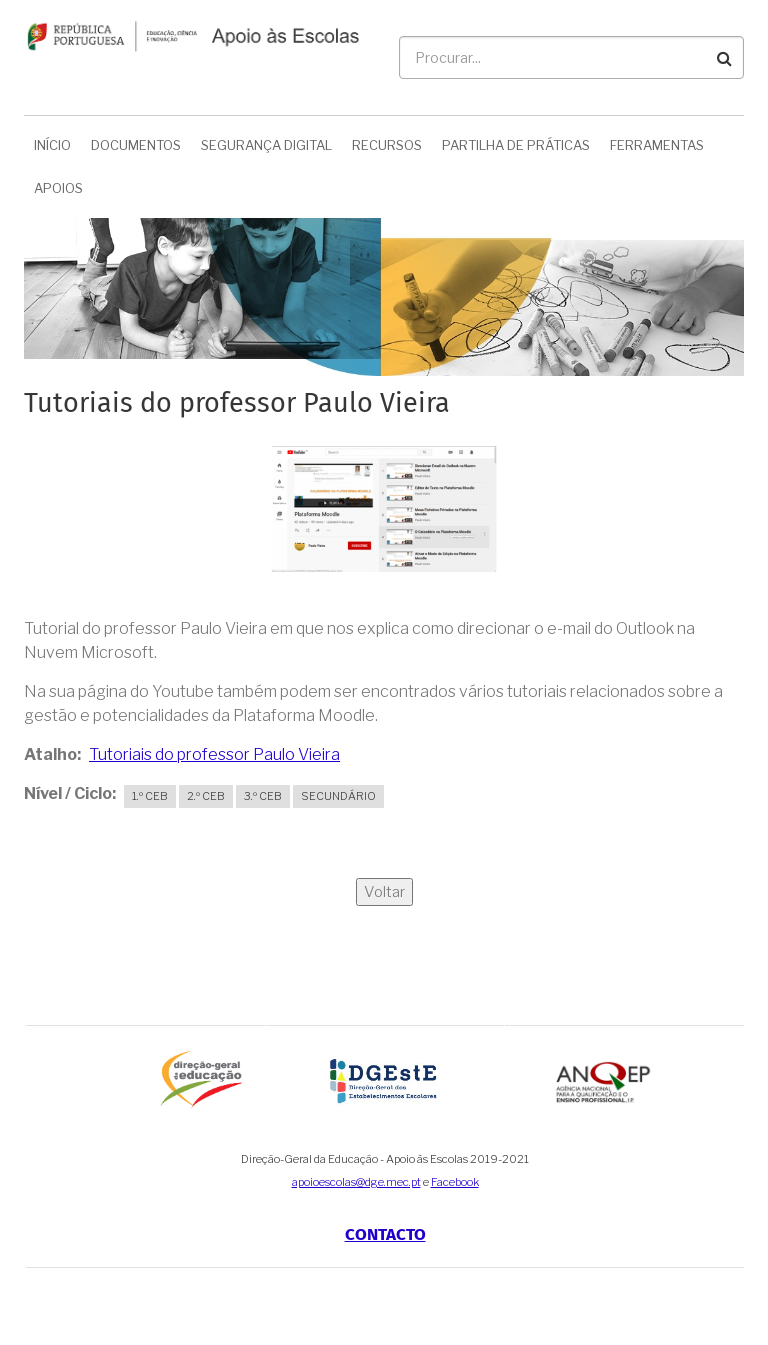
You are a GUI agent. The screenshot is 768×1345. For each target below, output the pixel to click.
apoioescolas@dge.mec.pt (356, 1182)
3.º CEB (263, 796)
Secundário (338, 796)
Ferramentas (657, 145)
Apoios (58, 188)
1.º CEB (150, 796)
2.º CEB (206, 796)
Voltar (384, 892)
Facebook (455, 1182)
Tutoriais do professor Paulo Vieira (214, 754)
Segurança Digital (266, 145)
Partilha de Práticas (516, 145)
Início (52, 145)
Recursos (387, 145)
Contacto (385, 1234)
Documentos (136, 145)
